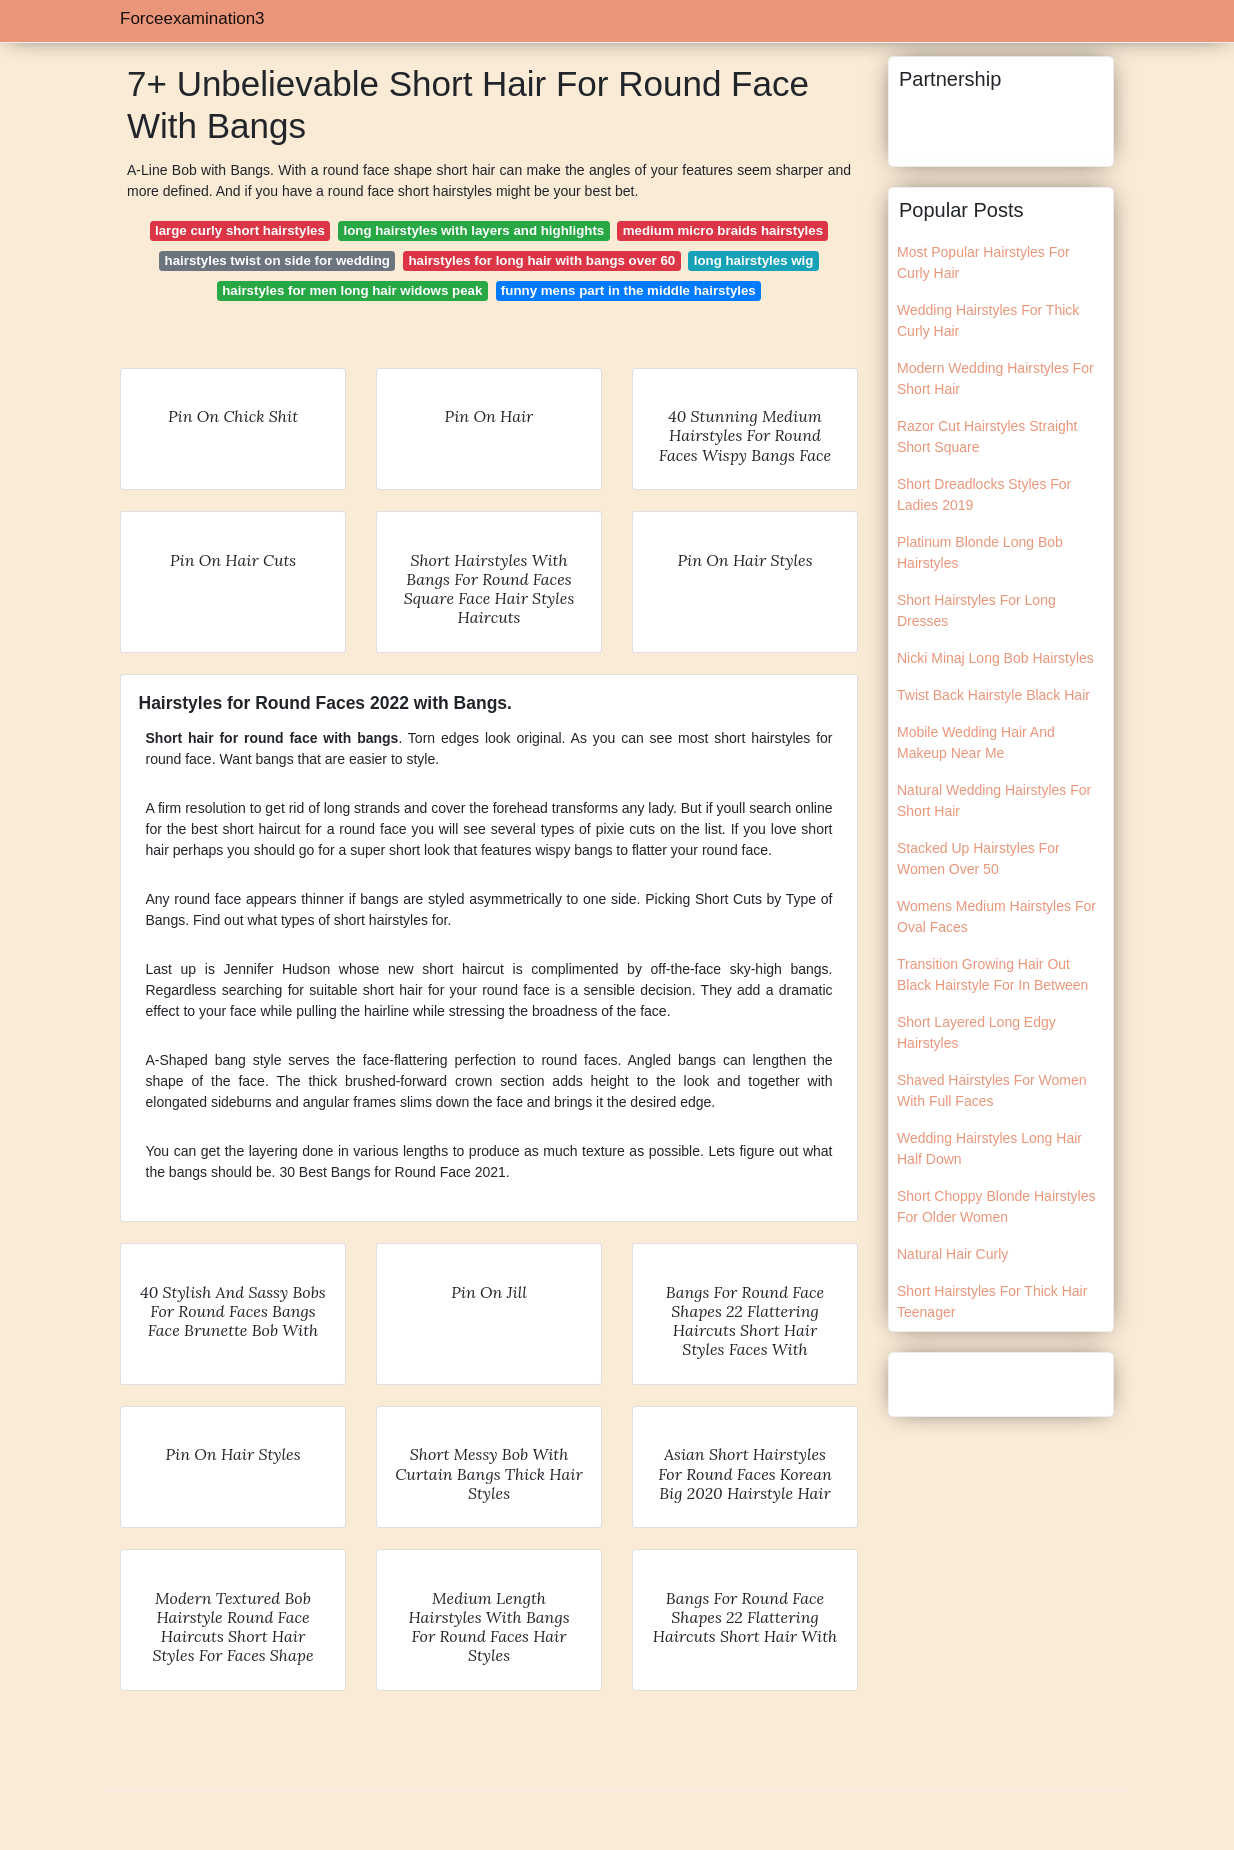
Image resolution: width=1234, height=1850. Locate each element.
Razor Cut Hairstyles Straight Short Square (987, 436)
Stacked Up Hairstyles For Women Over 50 (978, 858)
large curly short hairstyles (240, 230)
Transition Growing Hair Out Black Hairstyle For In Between (992, 974)
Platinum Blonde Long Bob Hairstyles (980, 552)
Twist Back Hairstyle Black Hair (993, 695)
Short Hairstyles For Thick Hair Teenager (992, 1301)
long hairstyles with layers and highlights (473, 230)
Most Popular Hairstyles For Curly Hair (983, 262)
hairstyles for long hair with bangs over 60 (541, 260)
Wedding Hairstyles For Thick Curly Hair (988, 320)
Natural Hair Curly (952, 1254)
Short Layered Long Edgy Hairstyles (976, 1032)
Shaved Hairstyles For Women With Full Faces (992, 1090)
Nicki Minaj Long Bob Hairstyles (995, 658)
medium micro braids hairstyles (723, 230)
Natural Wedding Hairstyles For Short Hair (994, 800)
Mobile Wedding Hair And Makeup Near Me (976, 742)
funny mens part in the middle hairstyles (628, 290)
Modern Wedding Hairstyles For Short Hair (995, 378)
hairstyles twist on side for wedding (277, 260)
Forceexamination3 (192, 18)
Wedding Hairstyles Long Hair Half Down (989, 1148)
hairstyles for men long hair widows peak (352, 290)
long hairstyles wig (754, 260)
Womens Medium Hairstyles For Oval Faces (996, 916)
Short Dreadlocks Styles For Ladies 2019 (984, 494)
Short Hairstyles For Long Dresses (976, 610)
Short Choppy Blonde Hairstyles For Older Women (996, 1206)
